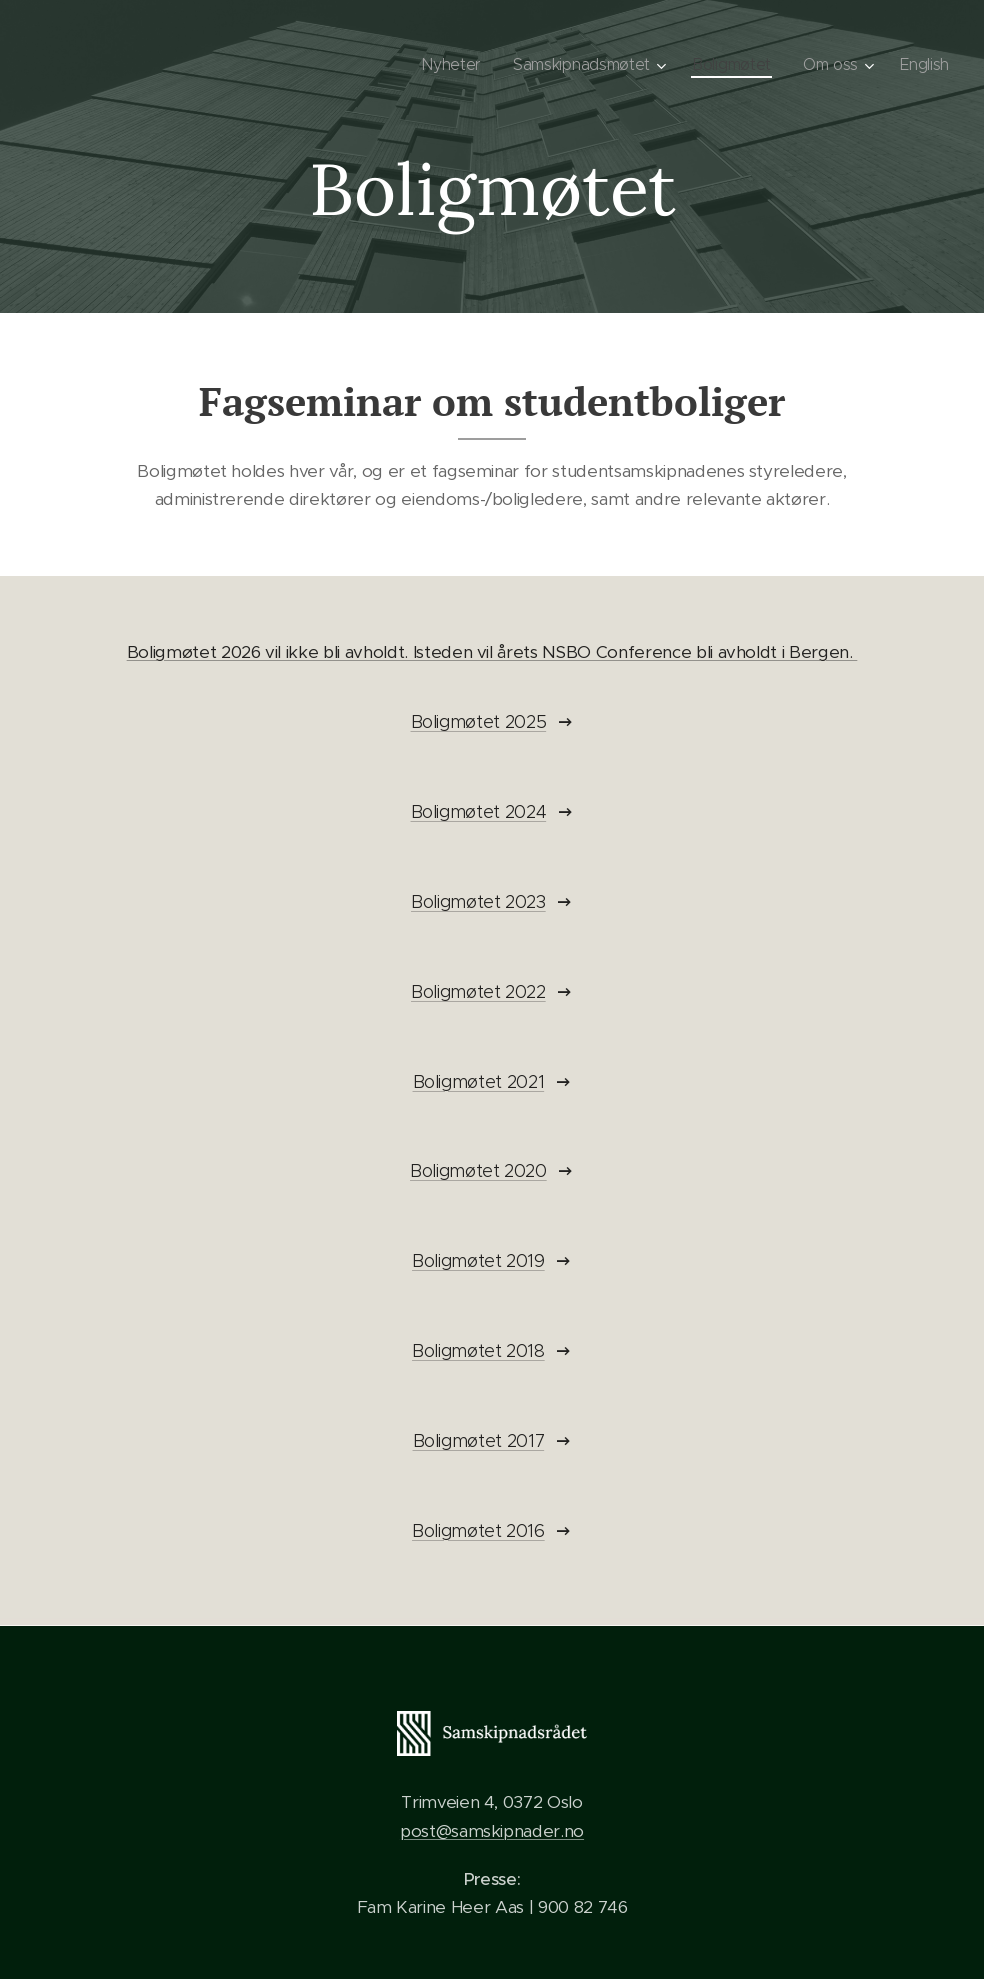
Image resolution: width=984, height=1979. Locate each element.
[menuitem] (449, 65)
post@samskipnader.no (492, 1831)
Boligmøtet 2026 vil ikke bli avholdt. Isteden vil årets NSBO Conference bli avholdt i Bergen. (492, 652)
